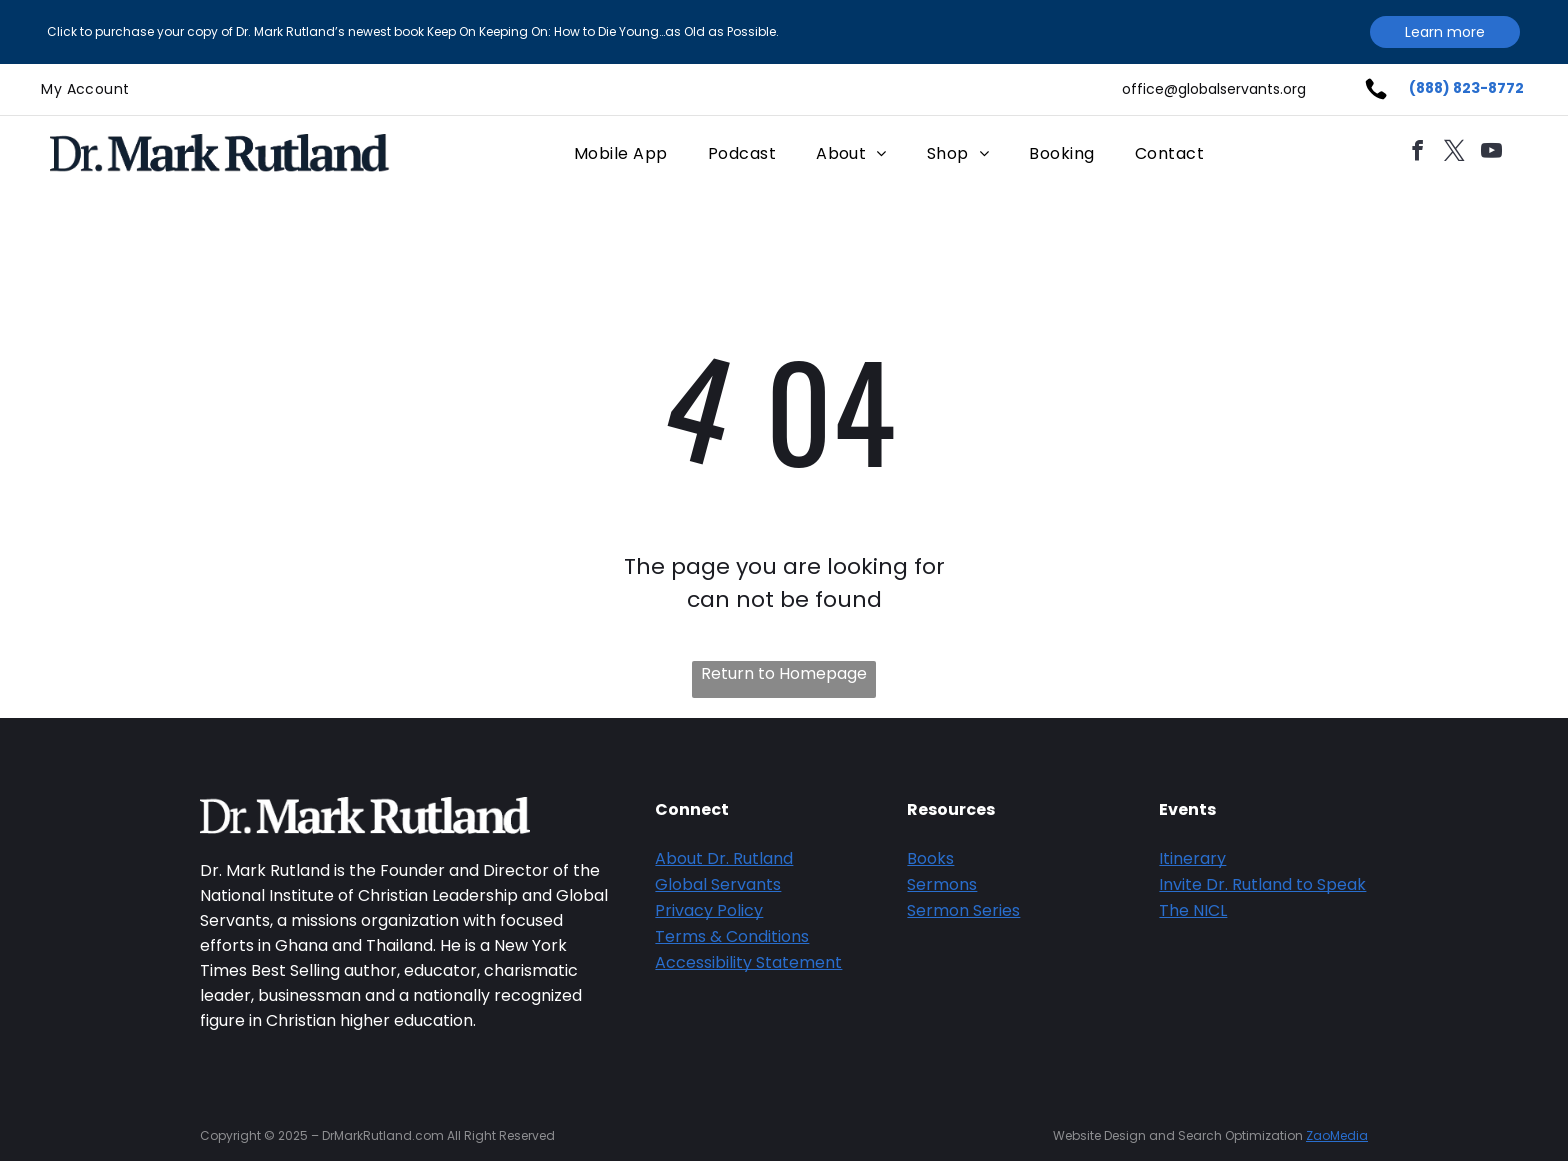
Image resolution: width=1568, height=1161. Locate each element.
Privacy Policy (709, 910)
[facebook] (1417, 153)
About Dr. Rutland (724, 858)
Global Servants (718, 884)
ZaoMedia (1337, 1135)
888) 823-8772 (1470, 88)
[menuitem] (85, 89)
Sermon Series (963, 910)
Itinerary (1192, 858)
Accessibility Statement (748, 962)
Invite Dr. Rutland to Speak (1262, 884)
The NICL (1193, 910)
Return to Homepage (784, 673)
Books (930, 858)
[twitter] (1454, 153)
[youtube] (1491, 153)
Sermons (942, 884)
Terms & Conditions (732, 936)
